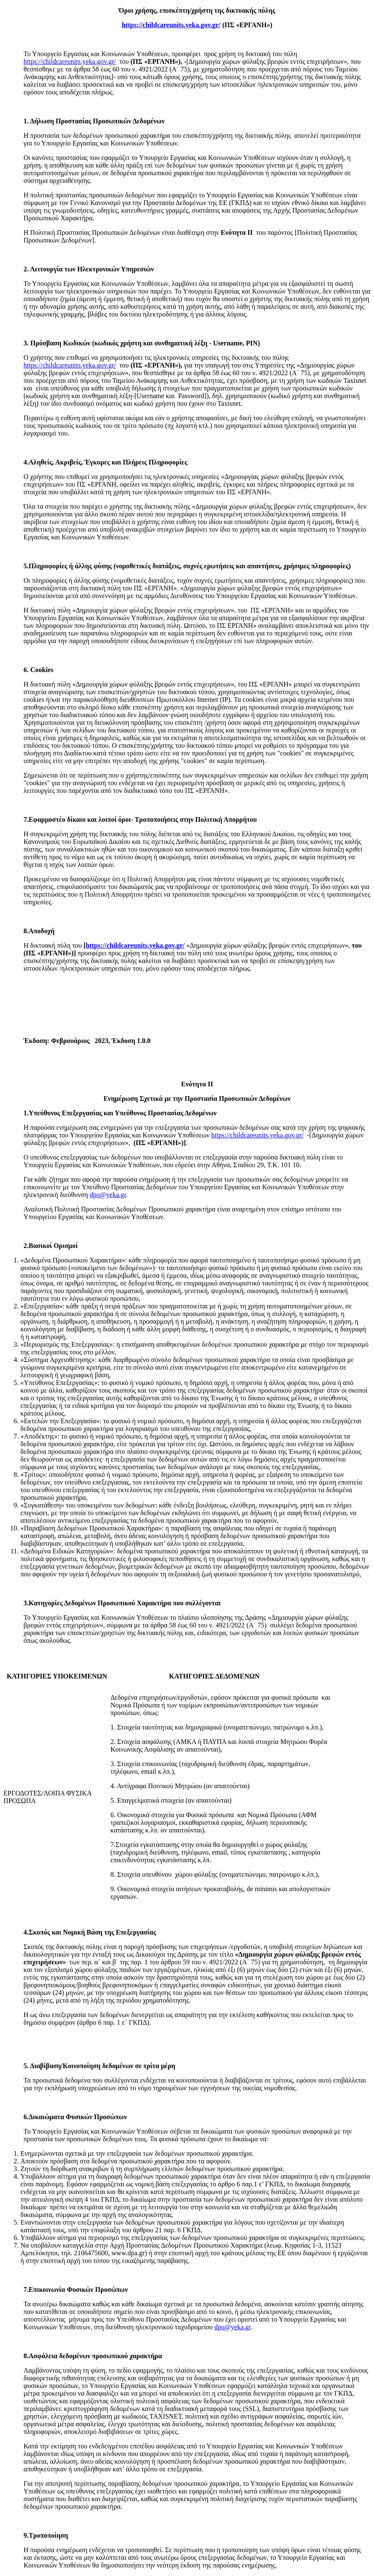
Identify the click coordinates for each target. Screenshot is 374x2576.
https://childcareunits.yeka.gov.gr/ (69, 61)
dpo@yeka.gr (108, 1194)
